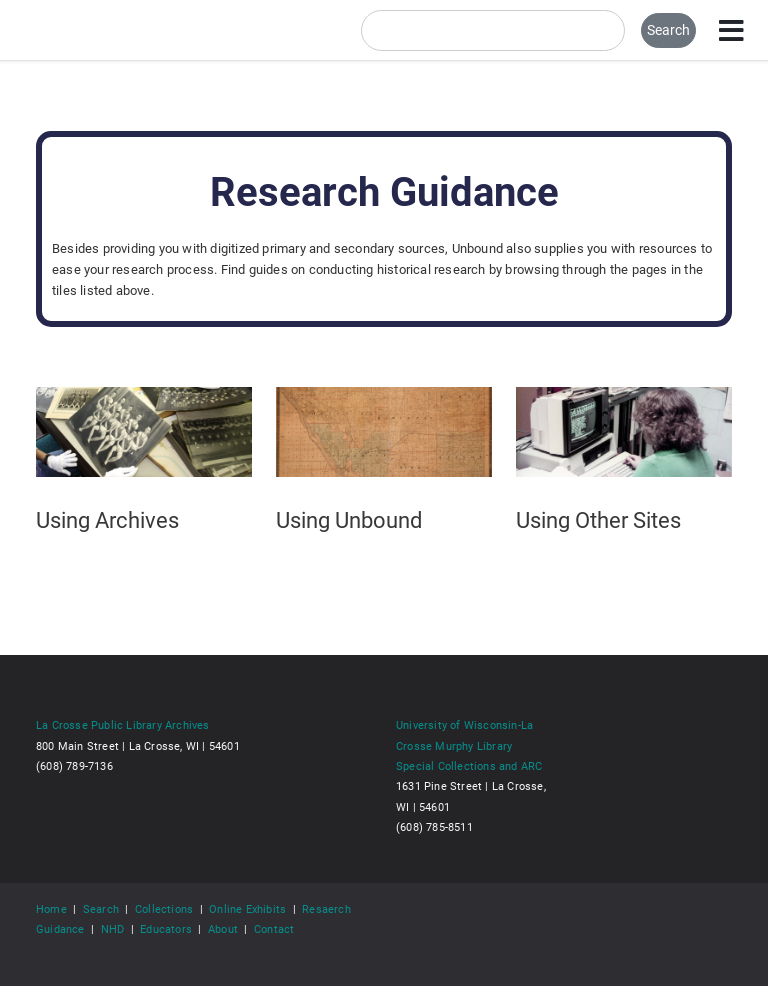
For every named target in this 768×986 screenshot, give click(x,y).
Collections (164, 909)
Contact (274, 929)
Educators (166, 929)
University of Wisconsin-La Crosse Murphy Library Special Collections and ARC (469, 745)
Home (51, 909)
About (223, 929)
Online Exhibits (247, 909)
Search (101, 909)
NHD (113, 929)
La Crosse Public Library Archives (123, 725)
